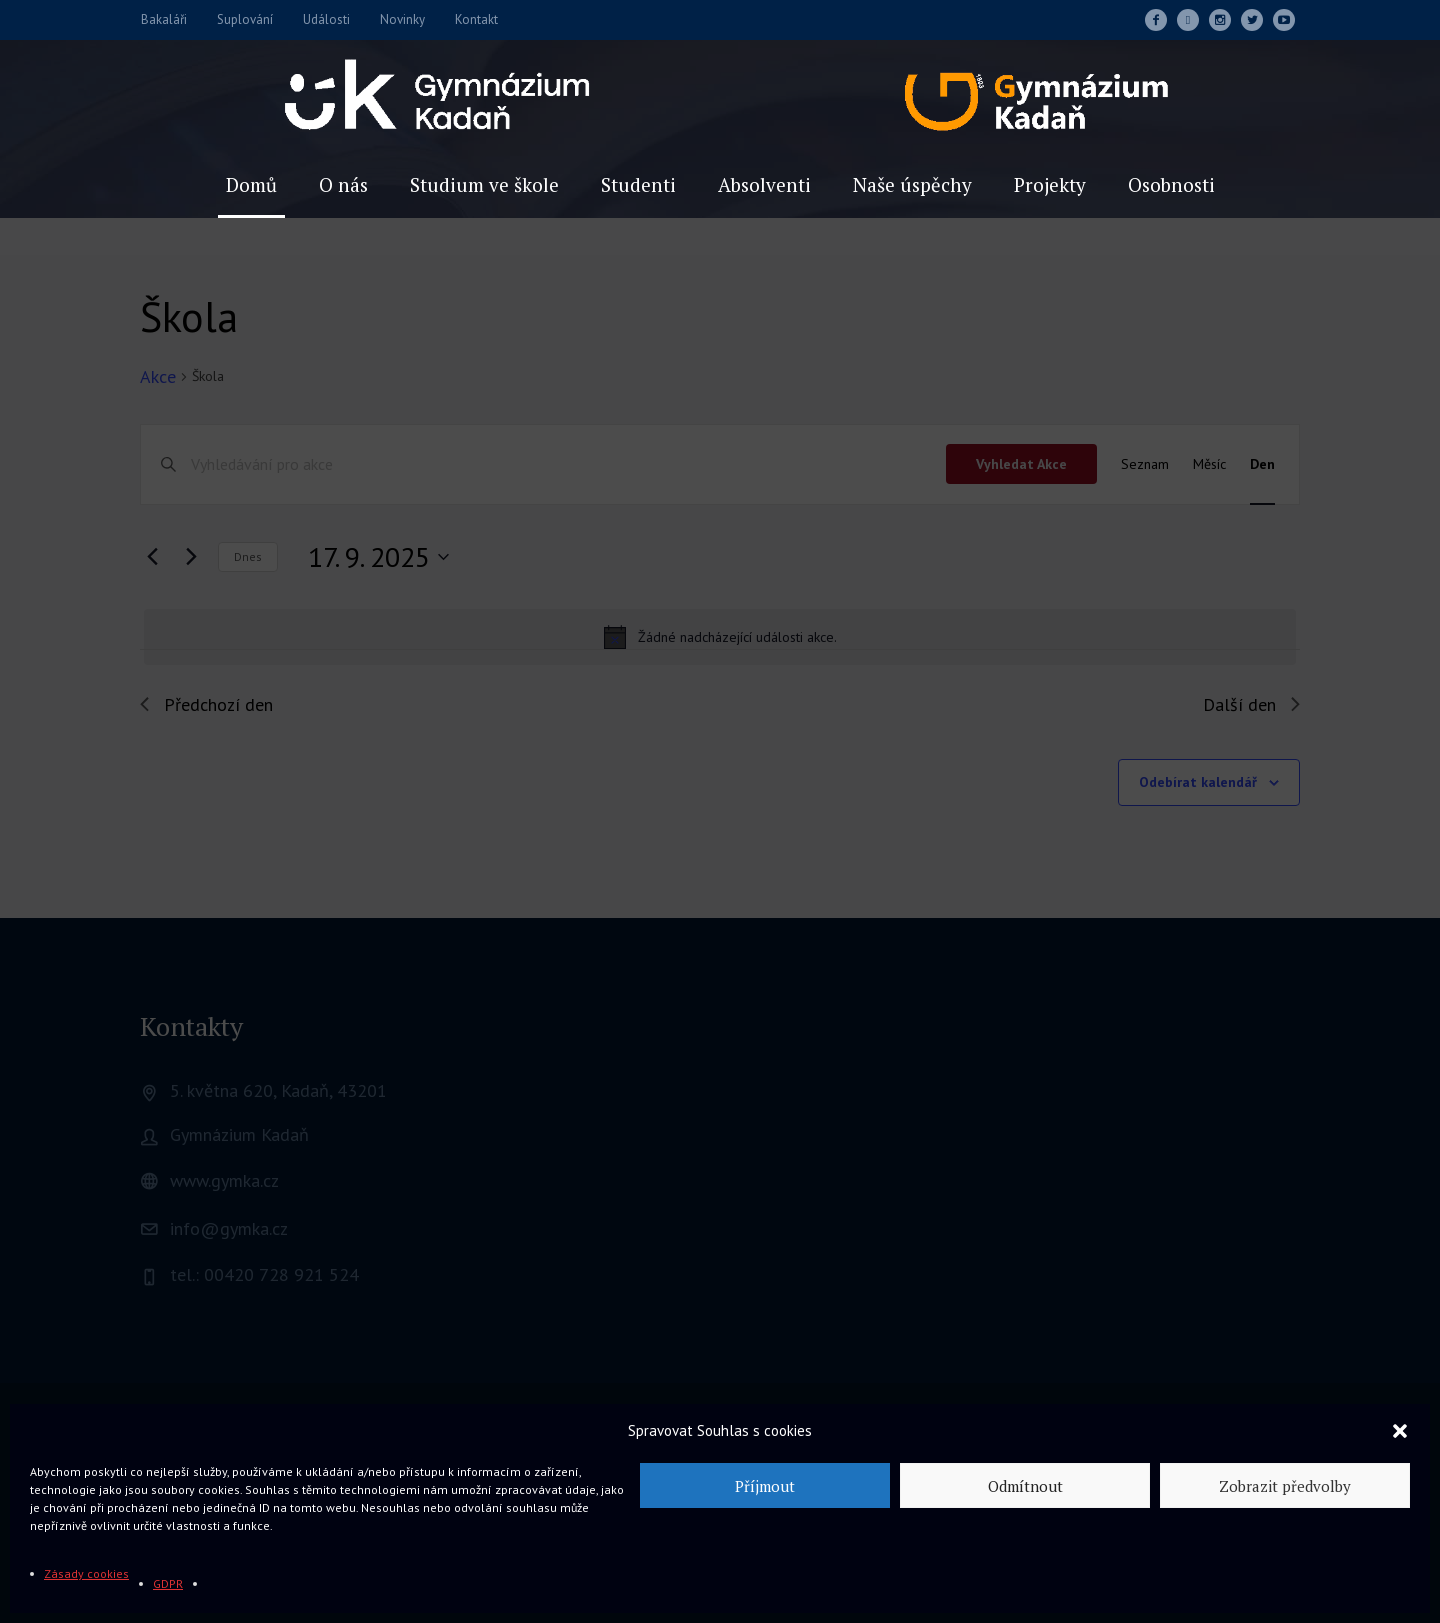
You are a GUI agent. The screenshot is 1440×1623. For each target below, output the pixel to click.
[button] (1400, 1431)
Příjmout (765, 1486)
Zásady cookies (86, 1573)
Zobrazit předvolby (1285, 1486)
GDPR (168, 1583)
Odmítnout (1025, 1486)
